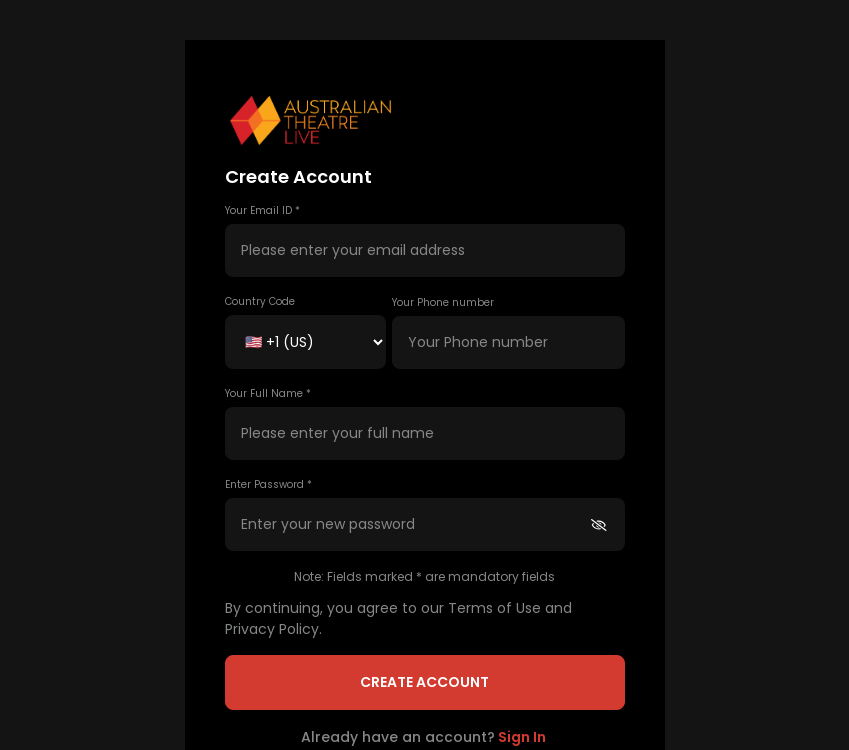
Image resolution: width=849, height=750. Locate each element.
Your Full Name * (268, 393)
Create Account (424, 682)
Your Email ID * (262, 210)
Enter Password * (268, 484)
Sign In (522, 737)
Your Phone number (443, 302)
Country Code (260, 301)
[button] (425, 121)
